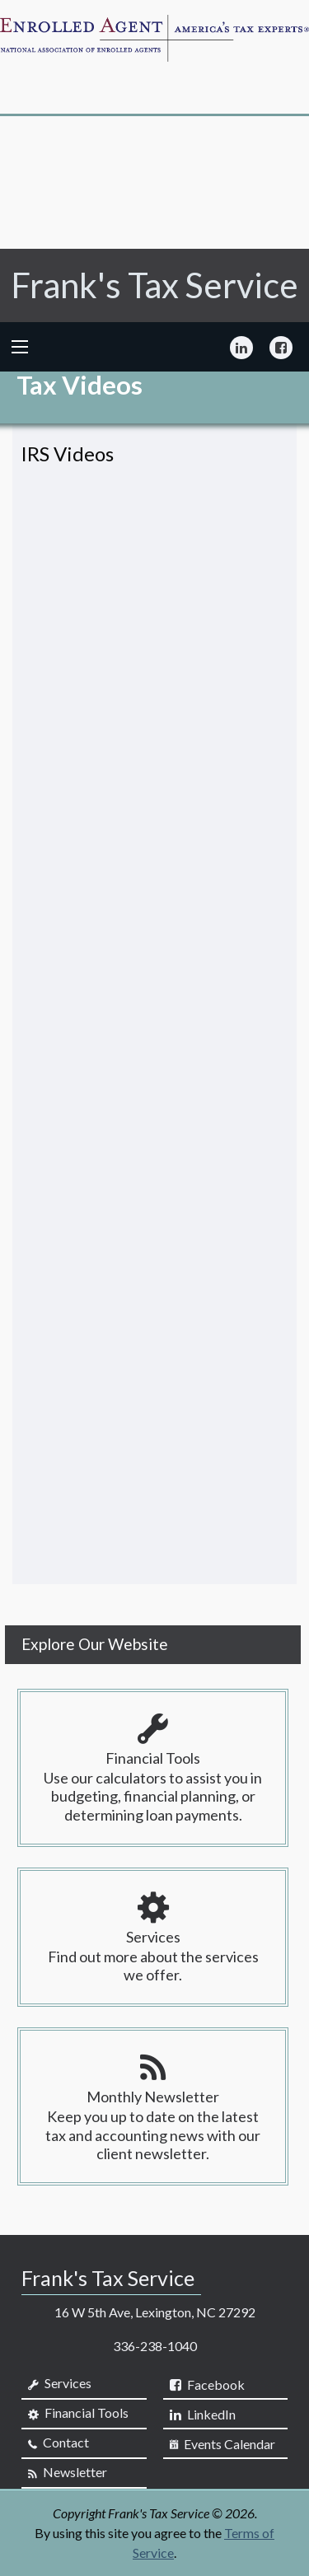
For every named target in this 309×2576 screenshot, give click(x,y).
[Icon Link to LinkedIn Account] (241, 347)
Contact (58, 2442)
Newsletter (67, 2472)
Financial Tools (78, 2413)
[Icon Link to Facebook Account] (281, 347)
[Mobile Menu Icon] (20, 346)
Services (59, 2383)
